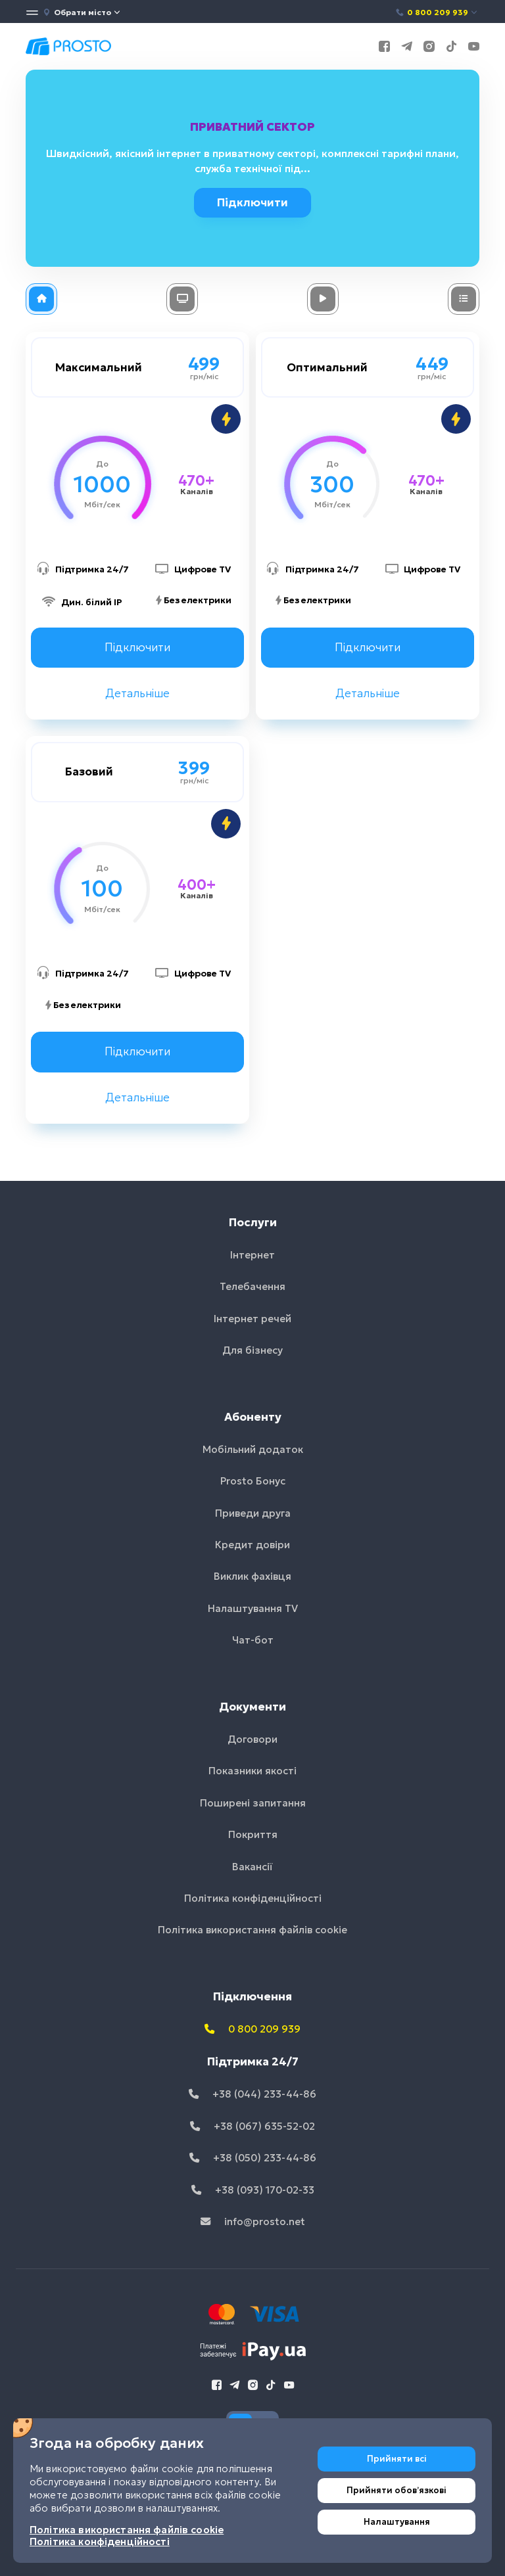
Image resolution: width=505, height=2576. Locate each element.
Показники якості (252, 1770)
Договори (252, 1739)
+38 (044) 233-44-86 (252, 2094)
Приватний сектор (253, 127)
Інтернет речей (252, 1318)
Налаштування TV (253, 1608)
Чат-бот (253, 1640)
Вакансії (252, 1866)
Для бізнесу (252, 1350)
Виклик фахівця (252, 1576)
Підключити (256, 202)
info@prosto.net (253, 2221)
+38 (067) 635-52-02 (252, 2126)
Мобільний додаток (253, 1449)
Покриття (252, 1834)
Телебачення (252, 1286)
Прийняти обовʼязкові (396, 2490)
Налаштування (397, 2521)
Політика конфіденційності (253, 1898)
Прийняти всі (397, 2458)
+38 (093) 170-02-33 (252, 2190)
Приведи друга (253, 1513)
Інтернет (252, 1255)
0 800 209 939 (437, 12)
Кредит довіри (252, 1544)
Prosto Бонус (252, 1481)
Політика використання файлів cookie (252, 1929)
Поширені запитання (253, 1803)
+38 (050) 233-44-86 (252, 2157)
